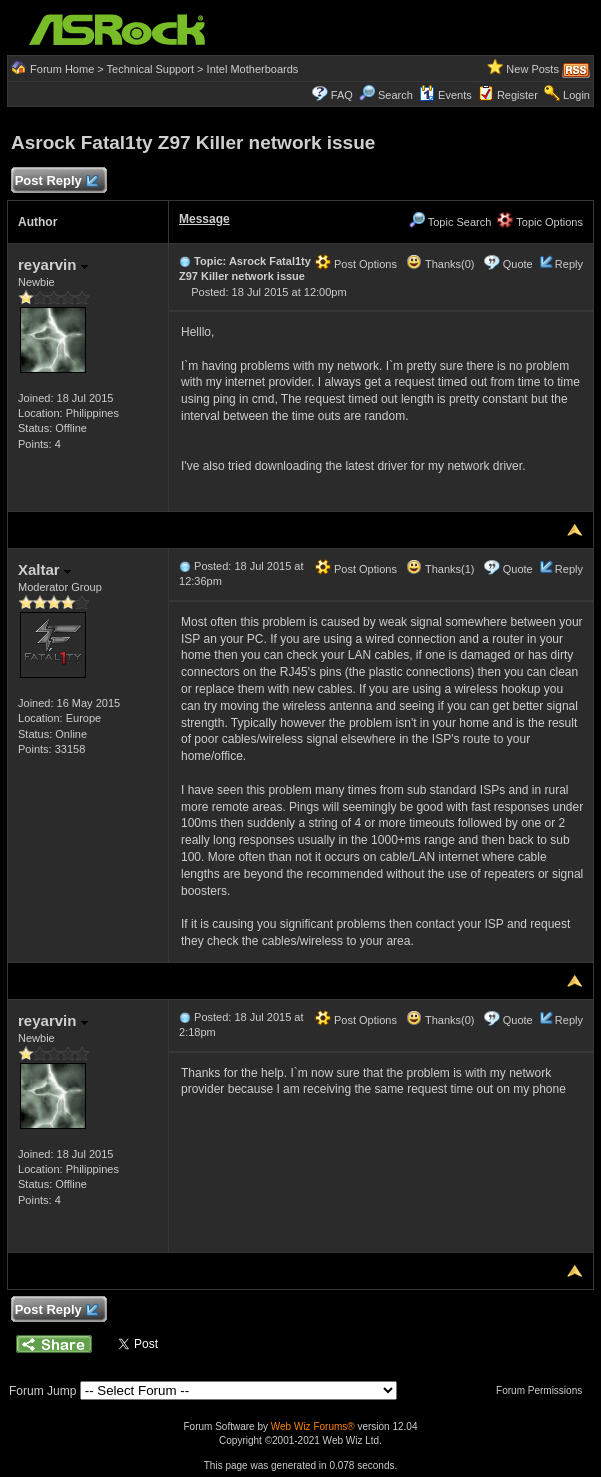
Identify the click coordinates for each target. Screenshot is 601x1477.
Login (576, 95)
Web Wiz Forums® (313, 1426)
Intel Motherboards (253, 69)
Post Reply (56, 181)
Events (445, 95)
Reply (569, 264)
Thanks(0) (440, 264)
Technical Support (150, 69)
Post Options (356, 264)
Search (395, 95)
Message (204, 219)
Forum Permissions (544, 1390)
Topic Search (450, 222)
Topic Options (540, 222)
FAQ (342, 95)
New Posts (532, 69)
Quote (518, 264)
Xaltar (44, 569)
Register (517, 95)
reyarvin (53, 264)
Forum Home (62, 69)
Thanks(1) (440, 569)
